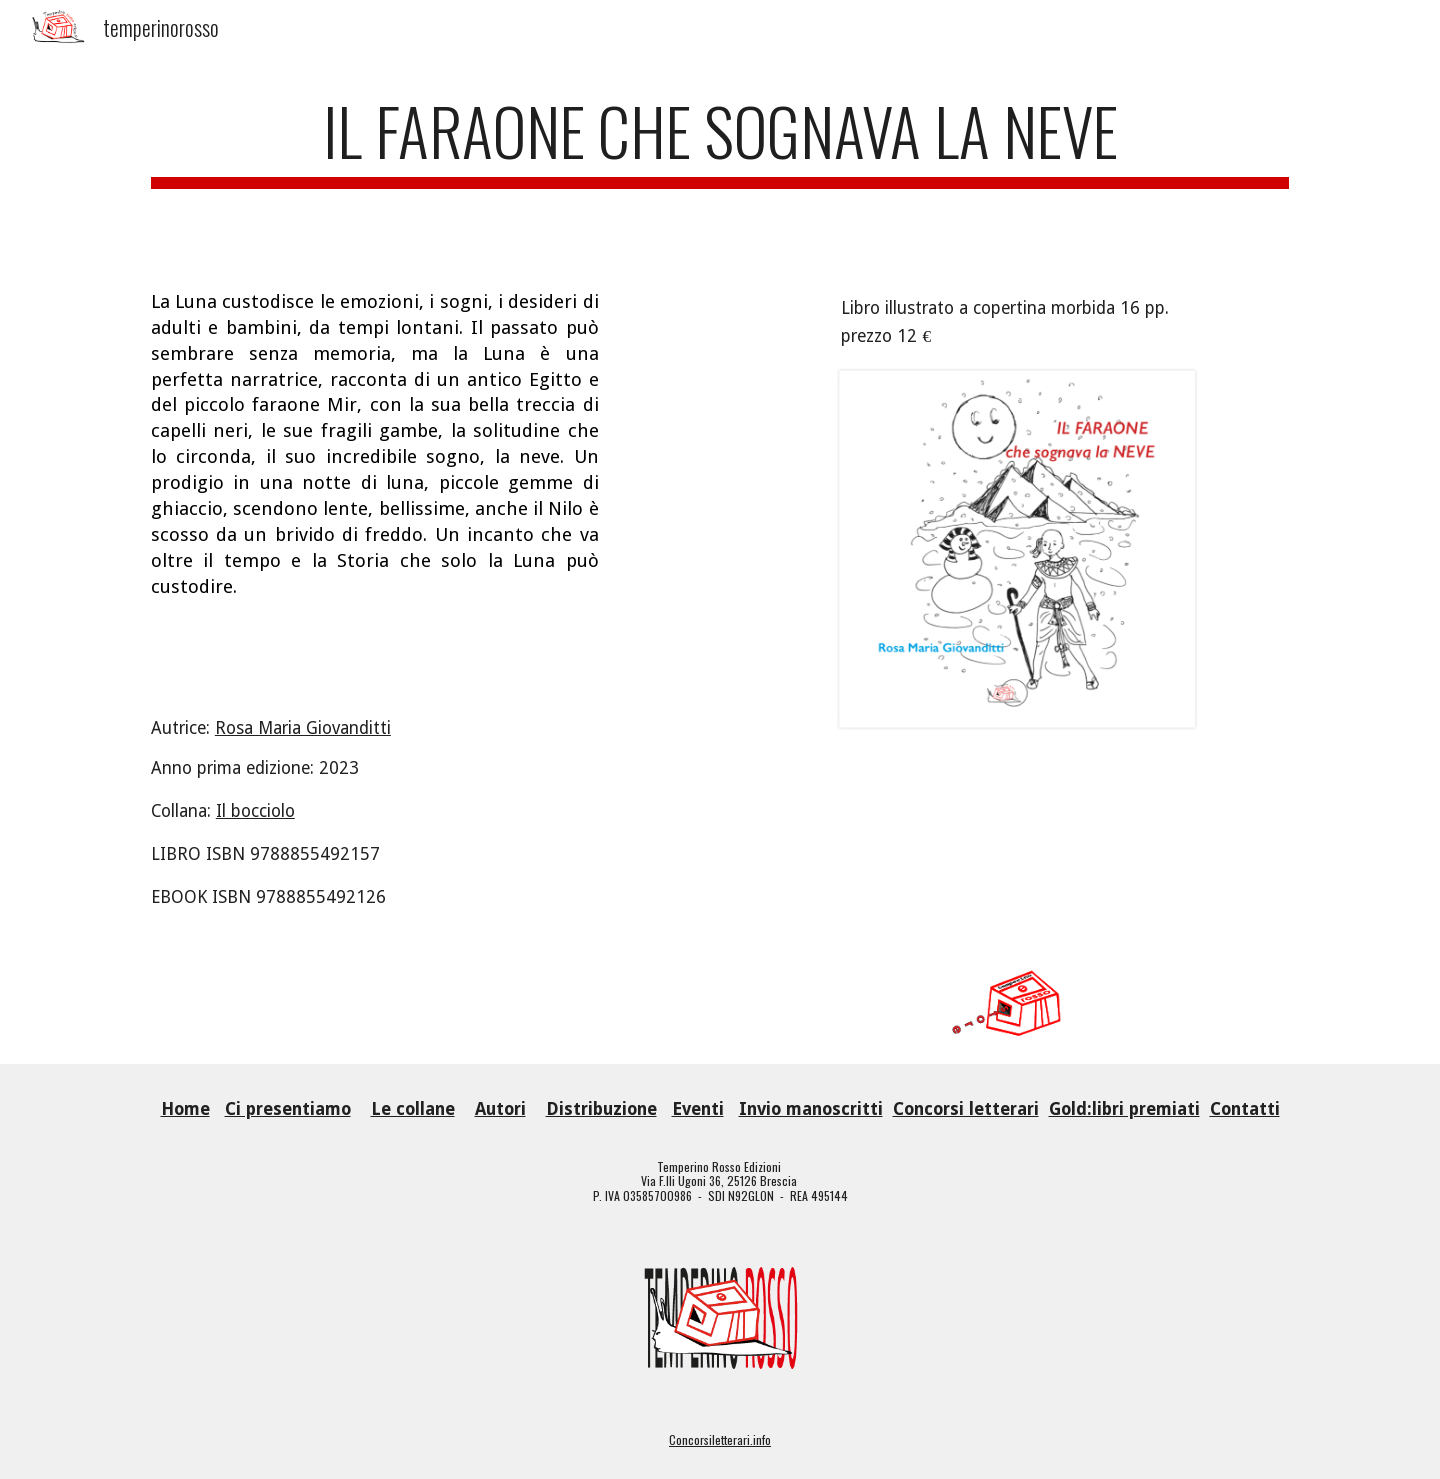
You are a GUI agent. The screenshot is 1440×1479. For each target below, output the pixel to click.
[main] (720, 158)
